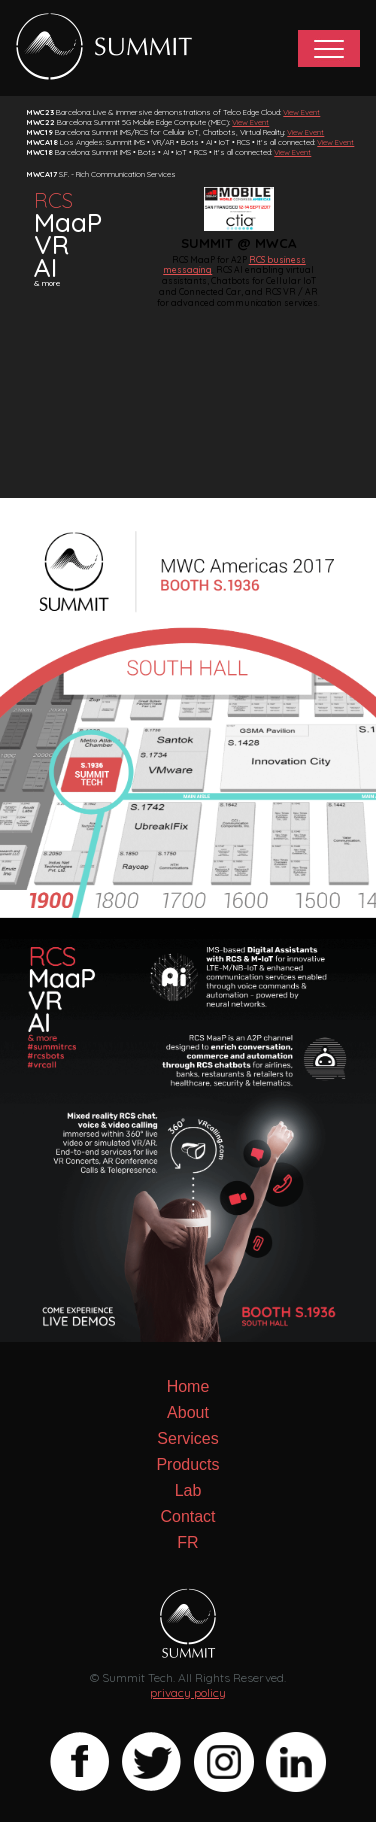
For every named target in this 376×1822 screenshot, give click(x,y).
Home (188, 1386)
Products (187, 1464)
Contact (187, 1516)
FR (187, 1542)
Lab (188, 1490)
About (188, 1412)
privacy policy (188, 1692)
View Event (301, 112)
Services (187, 1438)
